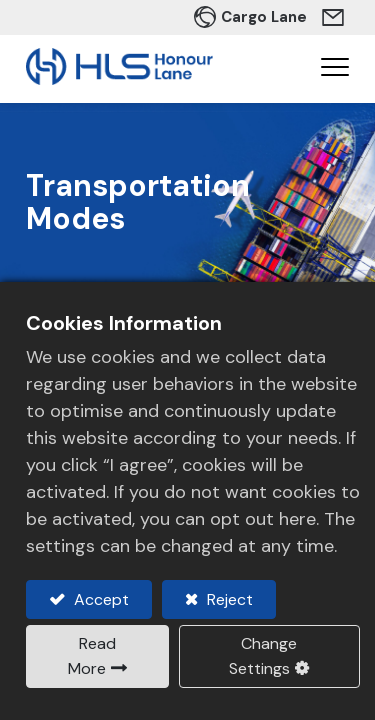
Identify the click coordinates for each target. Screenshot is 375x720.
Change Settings (263, 656)
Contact (335, 17)
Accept (99, 599)
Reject (228, 599)
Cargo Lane (264, 17)
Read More (92, 656)
